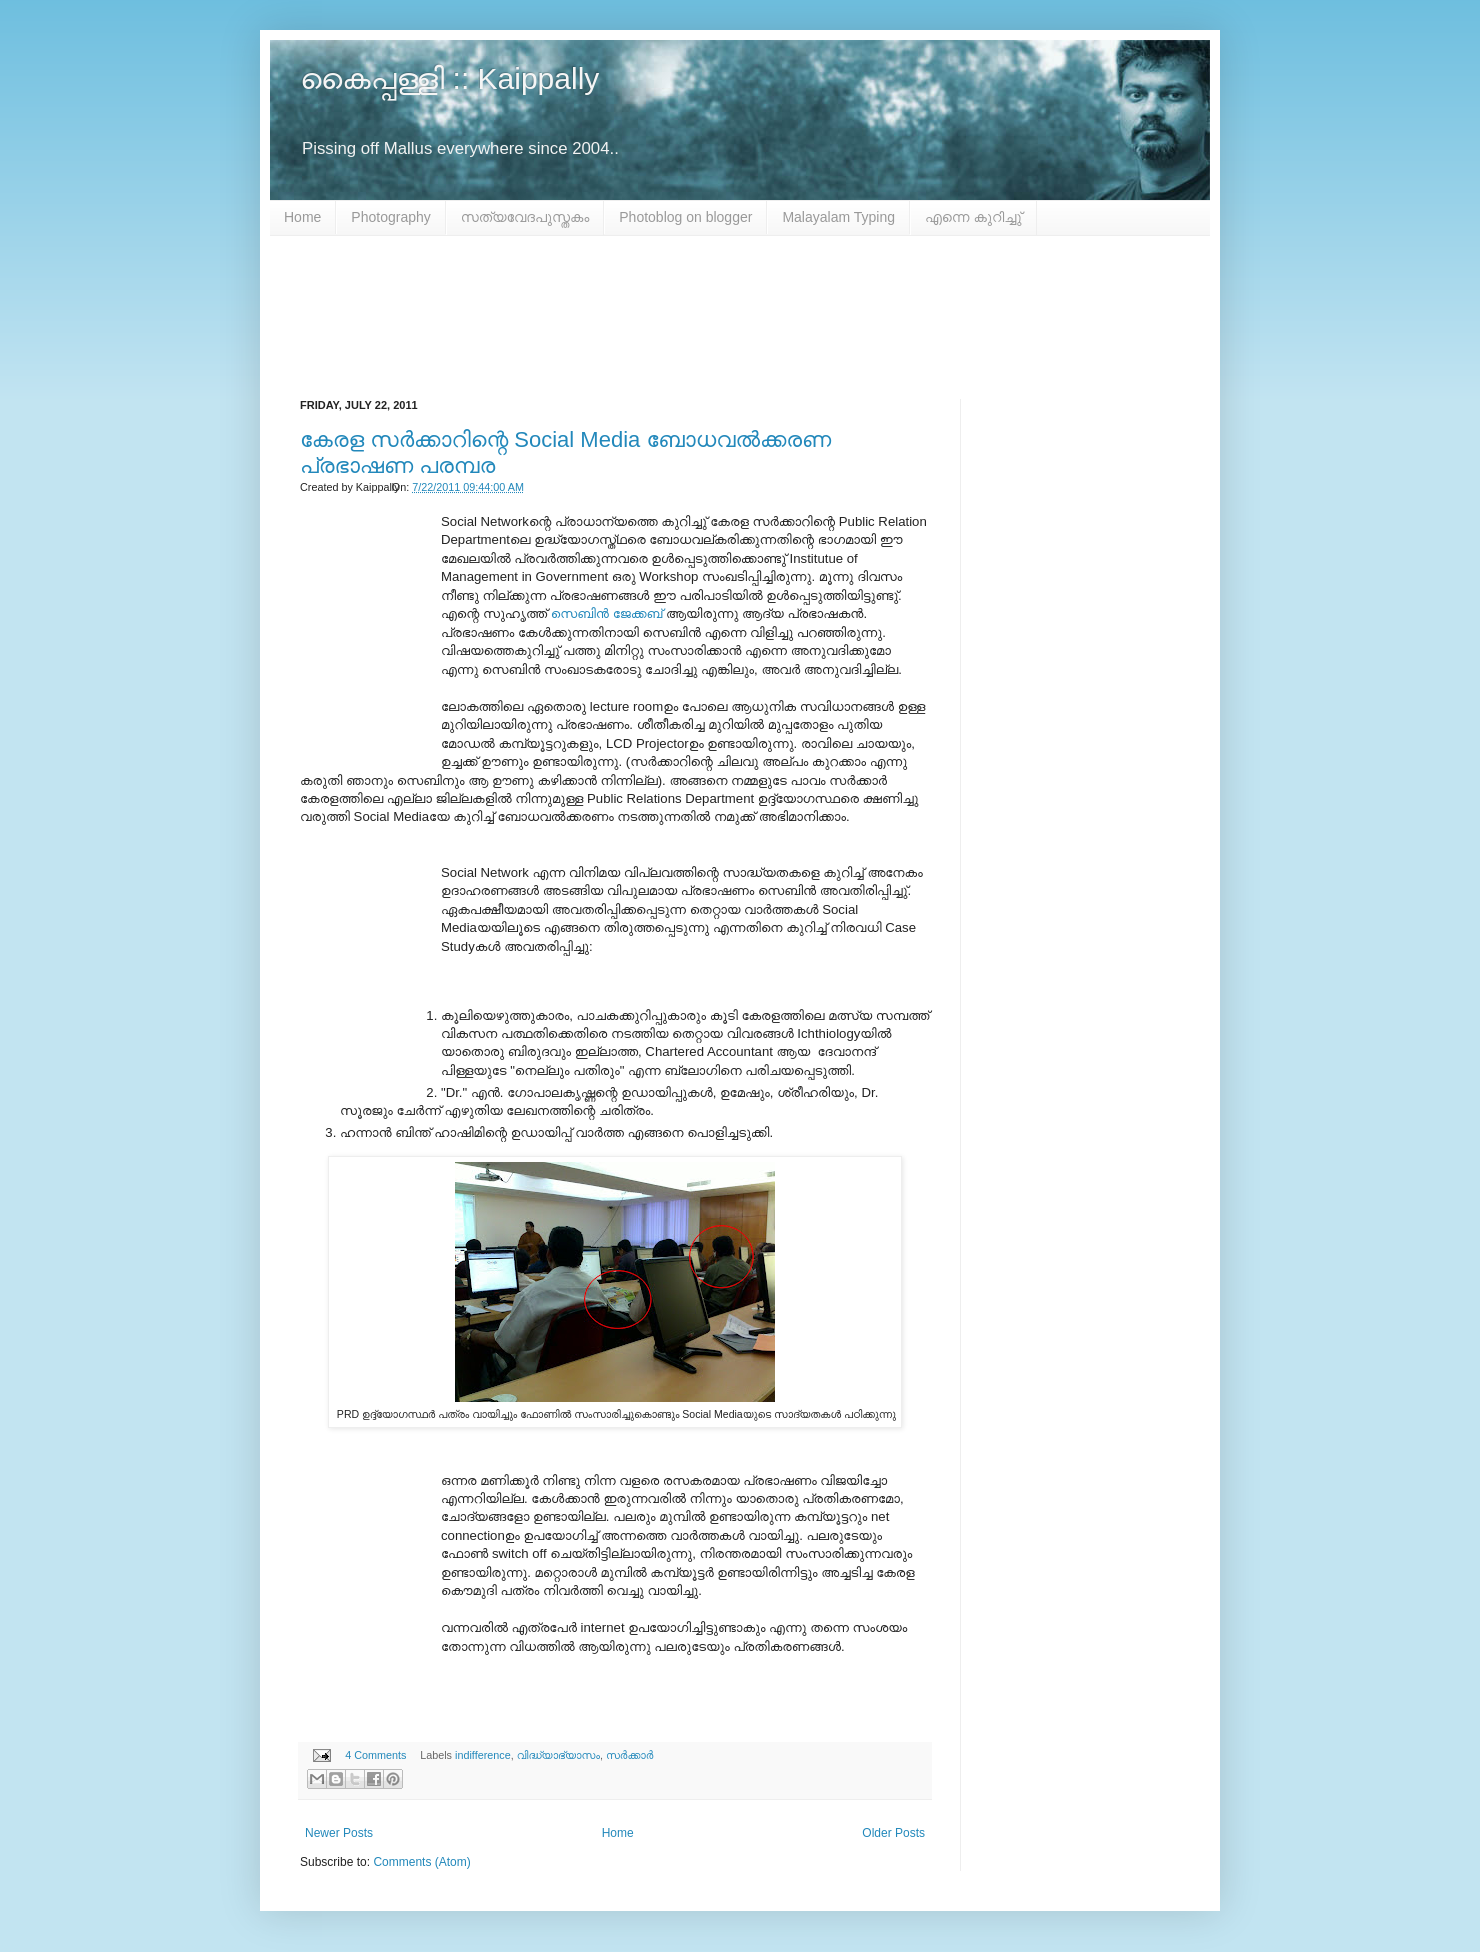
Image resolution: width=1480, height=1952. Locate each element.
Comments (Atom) (421, 1862)
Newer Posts (339, 1833)
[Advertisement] (740, 317)
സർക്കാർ (629, 1755)
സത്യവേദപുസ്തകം (525, 217)
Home (302, 217)
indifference (483, 1755)
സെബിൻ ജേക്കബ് (608, 613)
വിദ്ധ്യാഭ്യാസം (558, 1755)
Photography (390, 217)
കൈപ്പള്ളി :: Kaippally (449, 78)
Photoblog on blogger (685, 217)
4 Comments (375, 1755)
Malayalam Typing (838, 217)
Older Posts (893, 1833)
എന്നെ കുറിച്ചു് (973, 217)
